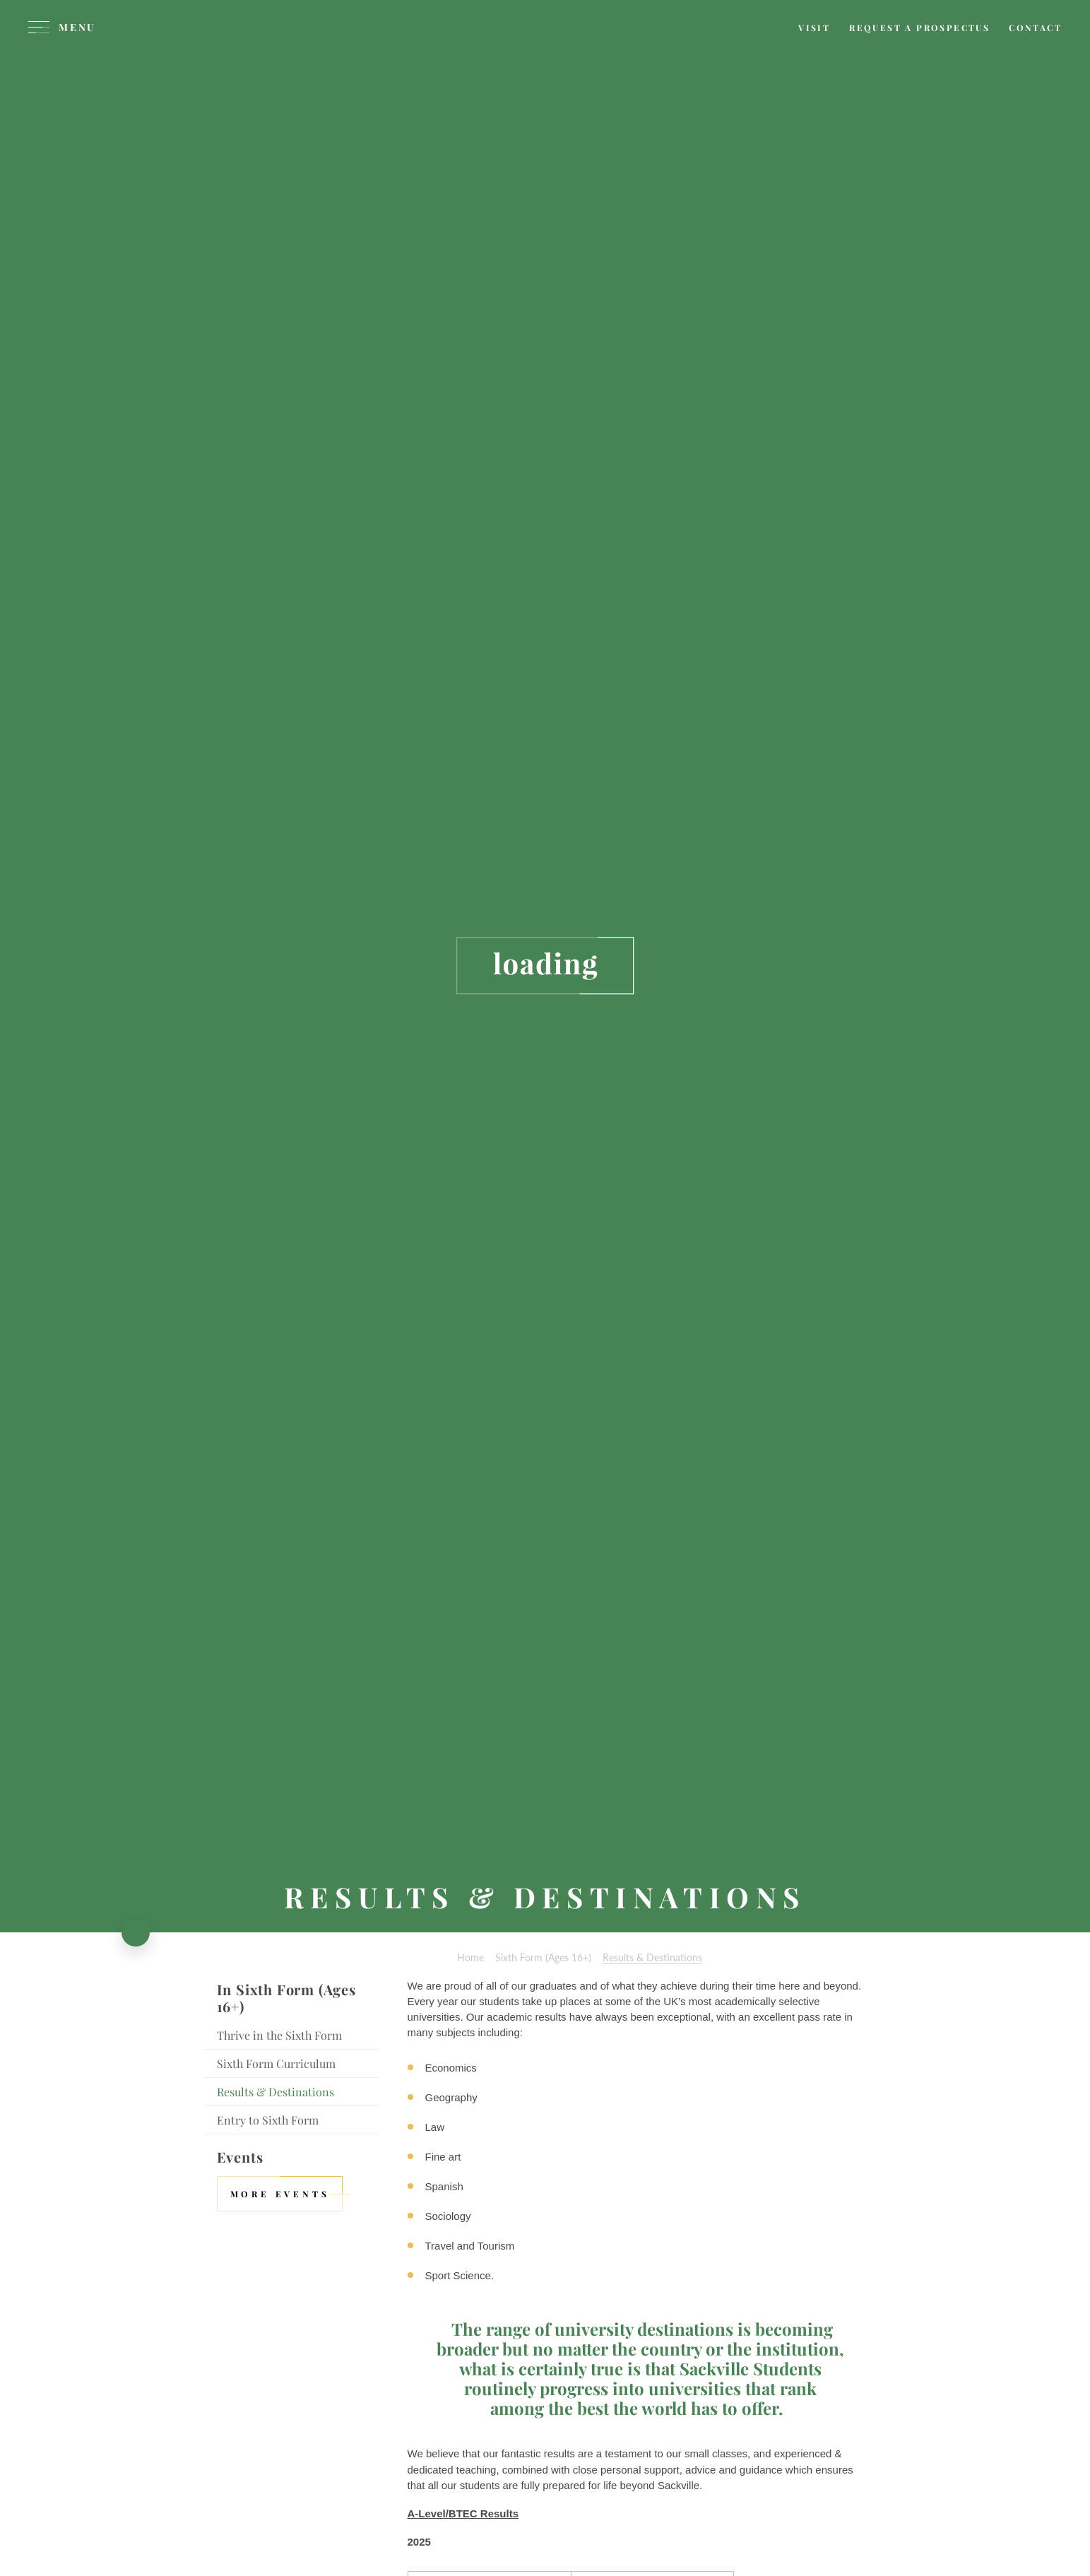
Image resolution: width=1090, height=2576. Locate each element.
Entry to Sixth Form (268, 2120)
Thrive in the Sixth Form (279, 2035)
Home (470, 1957)
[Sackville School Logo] (545, 53)
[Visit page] (814, 27)
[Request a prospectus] (919, 27)
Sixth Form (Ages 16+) (543, 1957)
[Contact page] (1035, 27)
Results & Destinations (275, 2091)
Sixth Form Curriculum (276, 2063)
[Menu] (62, 27)
